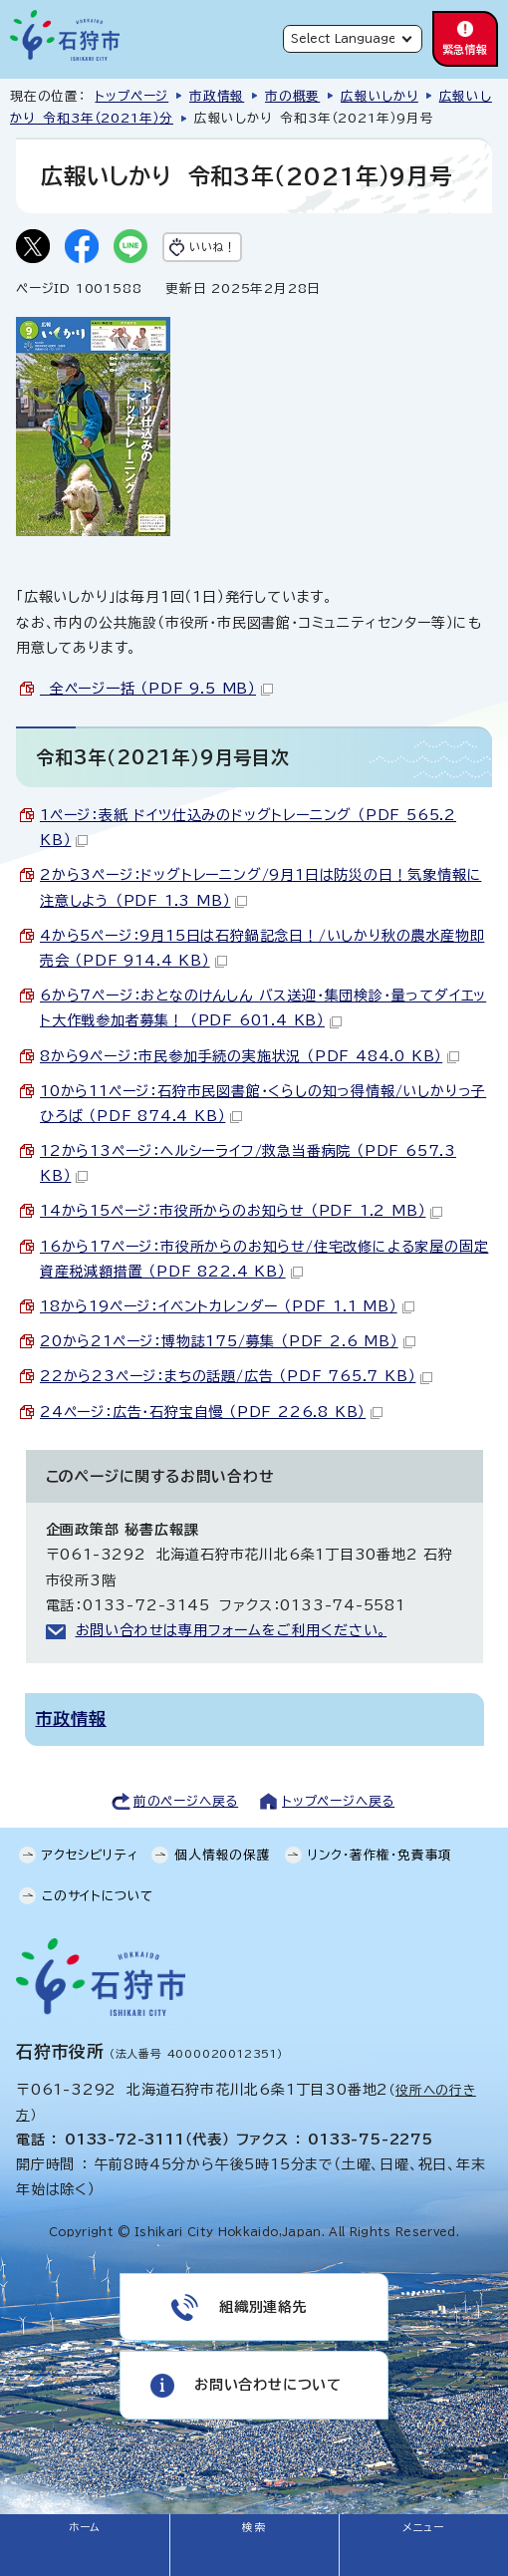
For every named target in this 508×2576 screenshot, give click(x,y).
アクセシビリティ (89, 1855)
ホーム (85, 2527)
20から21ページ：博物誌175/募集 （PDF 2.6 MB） (227, 1341)
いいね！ (212, 246)
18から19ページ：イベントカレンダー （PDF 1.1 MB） (227, 1306)
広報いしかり (379, 96)
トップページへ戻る (338, 1801)
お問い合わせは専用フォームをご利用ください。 (231, 1630)
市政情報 (216, 96)
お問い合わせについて (268, 2385)
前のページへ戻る (185, 1801)
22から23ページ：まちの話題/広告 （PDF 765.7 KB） (236, 1376)
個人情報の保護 (222, 1855)
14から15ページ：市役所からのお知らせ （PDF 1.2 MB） (241, 1211)
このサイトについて (97, 1895)
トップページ (131, 96)
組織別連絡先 (263, 2307)
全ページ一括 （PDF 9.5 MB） (156, 689)
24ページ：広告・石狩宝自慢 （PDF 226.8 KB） (211, 1412)
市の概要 (292, 96)
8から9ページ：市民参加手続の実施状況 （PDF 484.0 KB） (249, 1056)
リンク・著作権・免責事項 (380, 1855)
